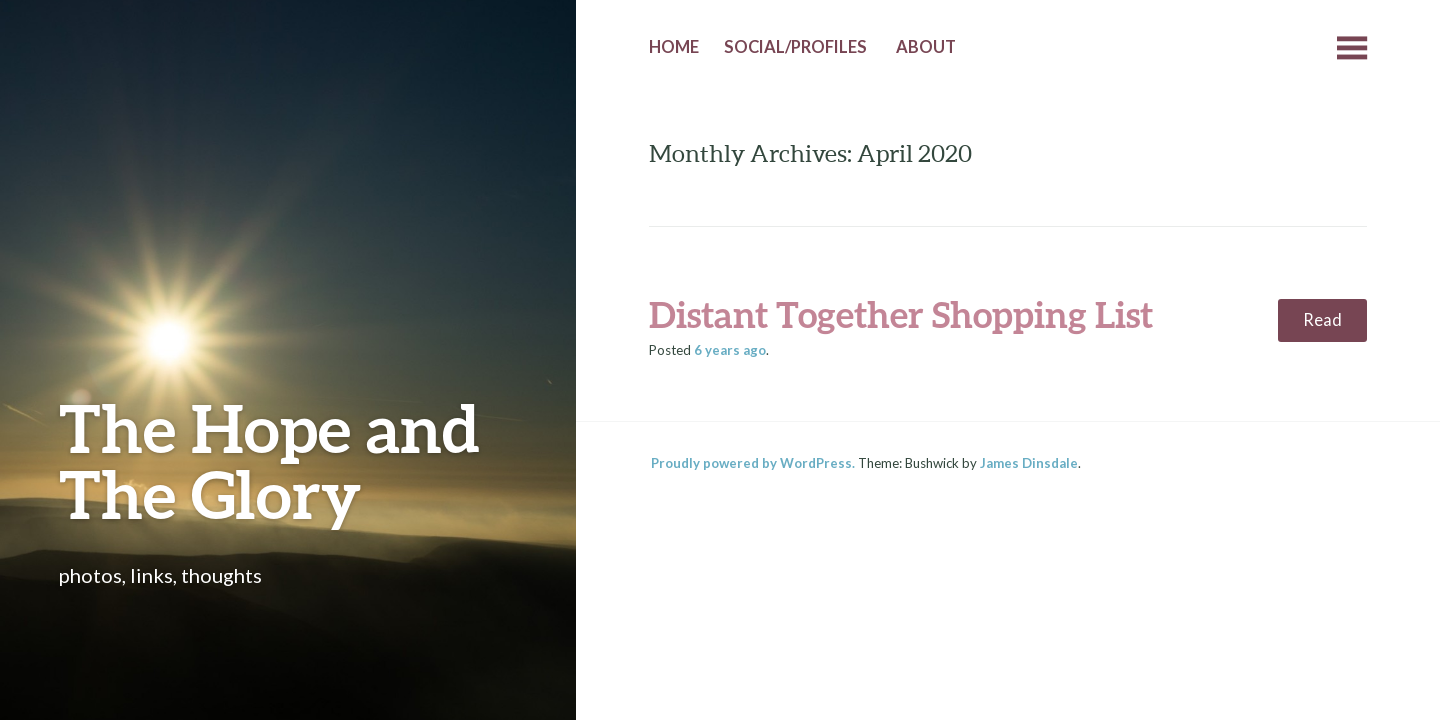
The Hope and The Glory (269, 460)
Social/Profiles (795, 47)
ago (730, 350)
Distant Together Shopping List (901, 314)
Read (1322, 320)
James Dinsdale (1029, 463)
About (926, 47)
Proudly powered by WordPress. (753, 463)
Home (674, 47)
